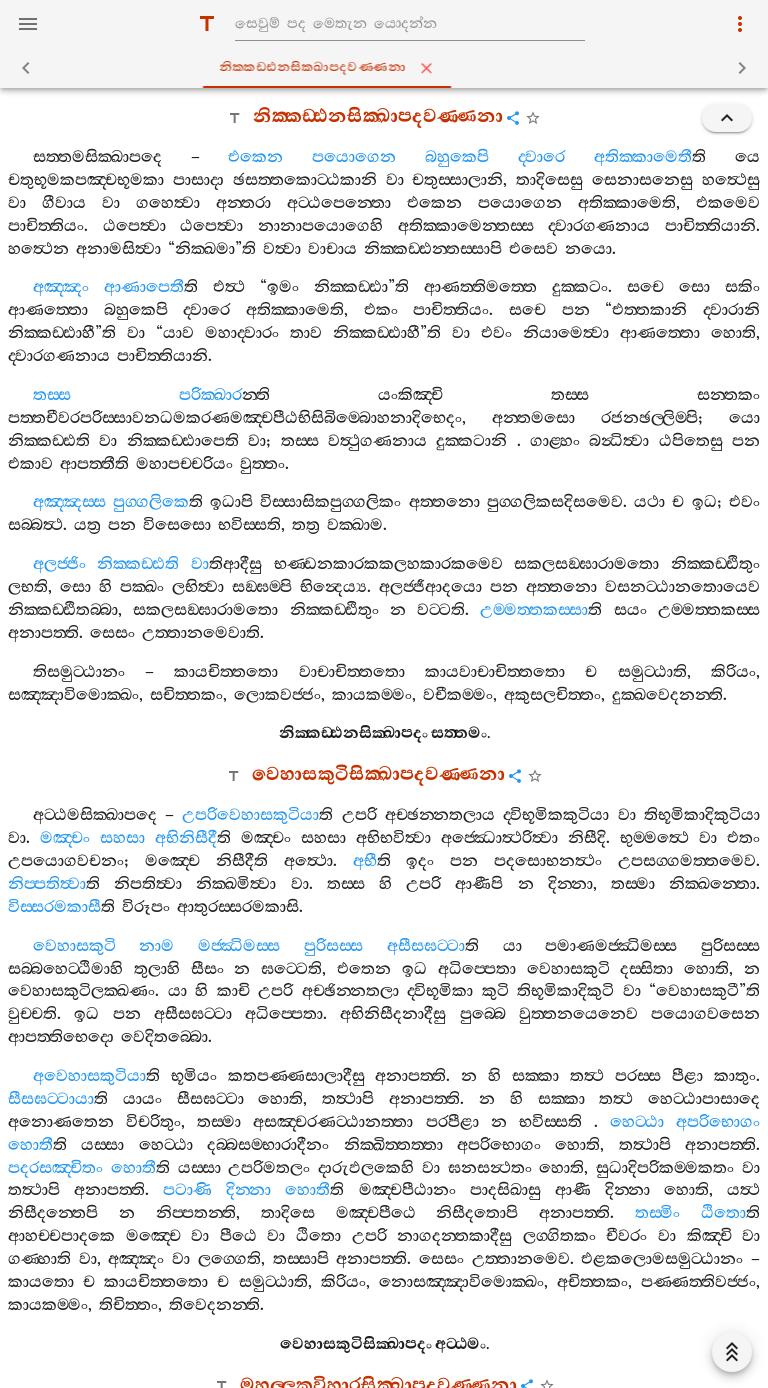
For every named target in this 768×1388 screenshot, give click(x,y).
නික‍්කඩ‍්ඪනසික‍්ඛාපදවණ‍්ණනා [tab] (388, 68)
